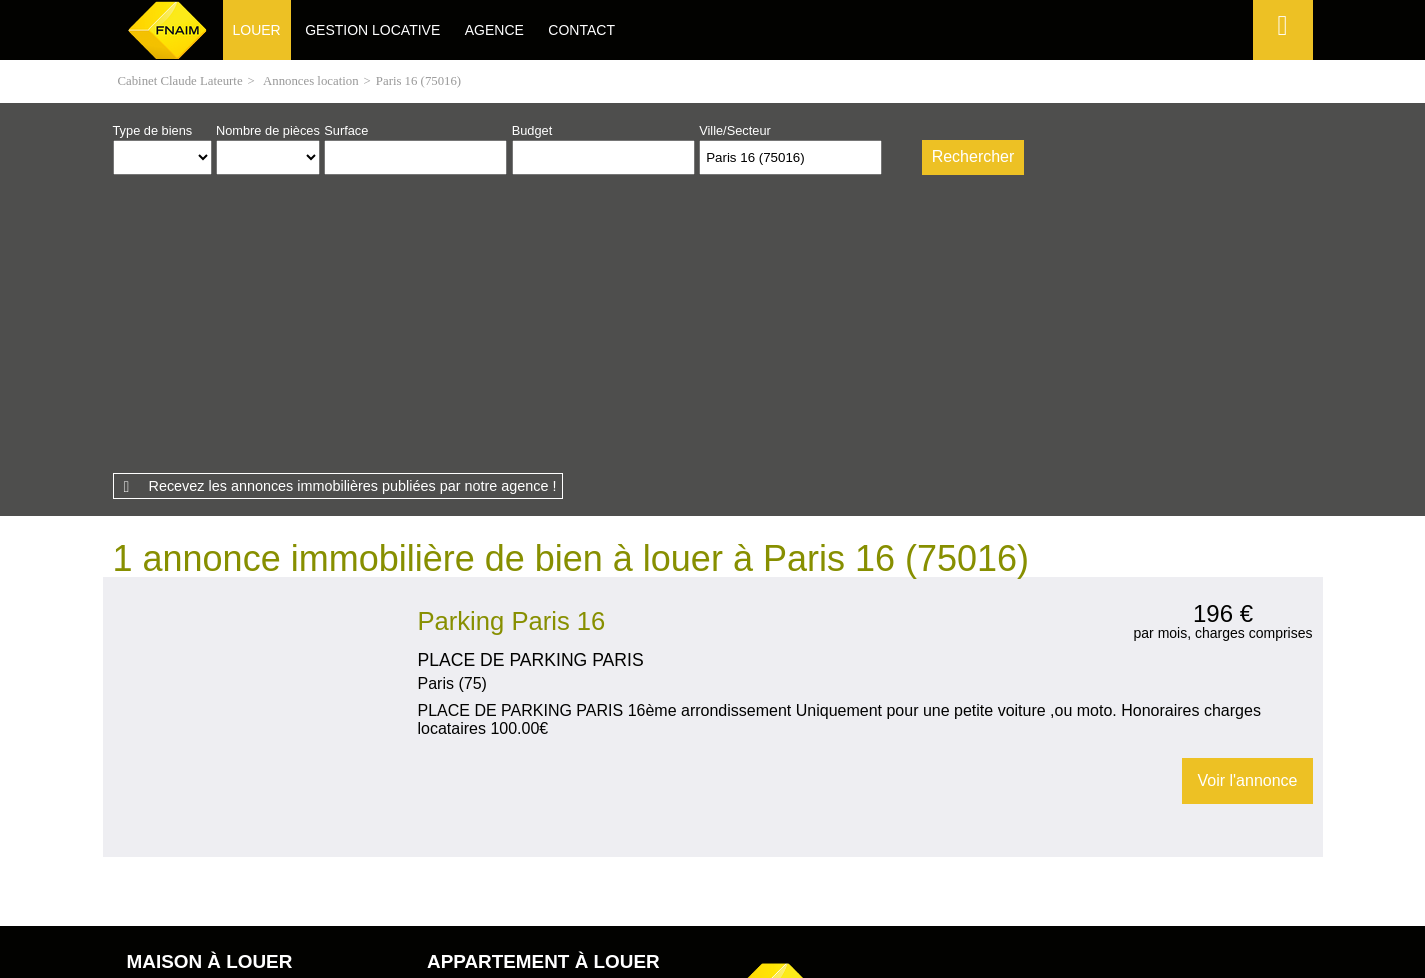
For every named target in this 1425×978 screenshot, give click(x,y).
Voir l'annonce (1247, 497)
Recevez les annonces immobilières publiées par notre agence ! (353, 203)
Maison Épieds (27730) (192, 726)
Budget (532, 130)
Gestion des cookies (950, 866)
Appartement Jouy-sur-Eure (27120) (528, 775)
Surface (346, 130)
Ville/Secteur (735, 130)
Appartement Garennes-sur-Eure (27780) (542, 759)
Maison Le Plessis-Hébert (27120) (222, 743)
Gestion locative (372, 30)
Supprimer (868, 162)
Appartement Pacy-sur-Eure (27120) (528, 710)
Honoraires (585, 866)
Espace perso (1279, 59)
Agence (494, 30)
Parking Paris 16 (512, 338)
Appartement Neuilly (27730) (507, 726)
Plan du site (689, 866)
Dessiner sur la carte (899, 157)
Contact (581, 30)
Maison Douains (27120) (195, 710)
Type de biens (153, 130)
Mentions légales (462, 866)
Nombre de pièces (268, 130)
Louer (257, 30)
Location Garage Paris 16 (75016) (254, 548)
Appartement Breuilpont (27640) (516, 743)
